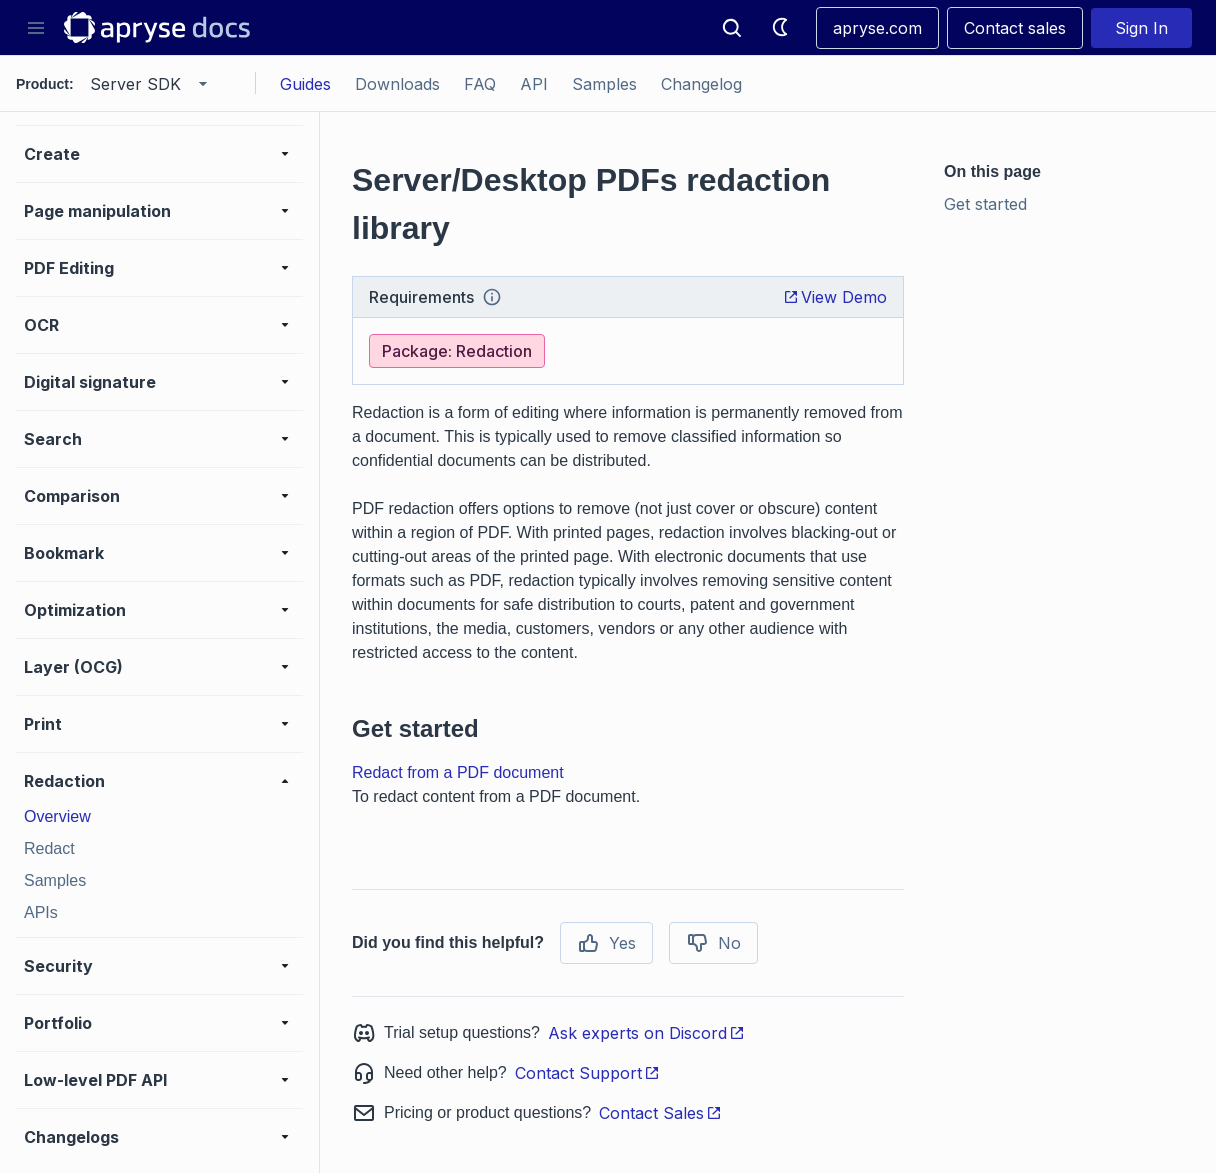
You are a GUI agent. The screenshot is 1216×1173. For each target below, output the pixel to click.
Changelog (701, 84)
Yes (606, 943)
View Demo (835, 297)
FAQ (480, 84)
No (713, 943)
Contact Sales (660, 1113)
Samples (604, 84)
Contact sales (1015, 28)
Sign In (1141, 28)
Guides (305, 84)
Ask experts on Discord (646, 1033)
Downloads (397, 84)
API (534, 84)
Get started (985, 204)
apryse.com (877, 28)
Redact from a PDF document (458, 772)
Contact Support (587, 1073)
